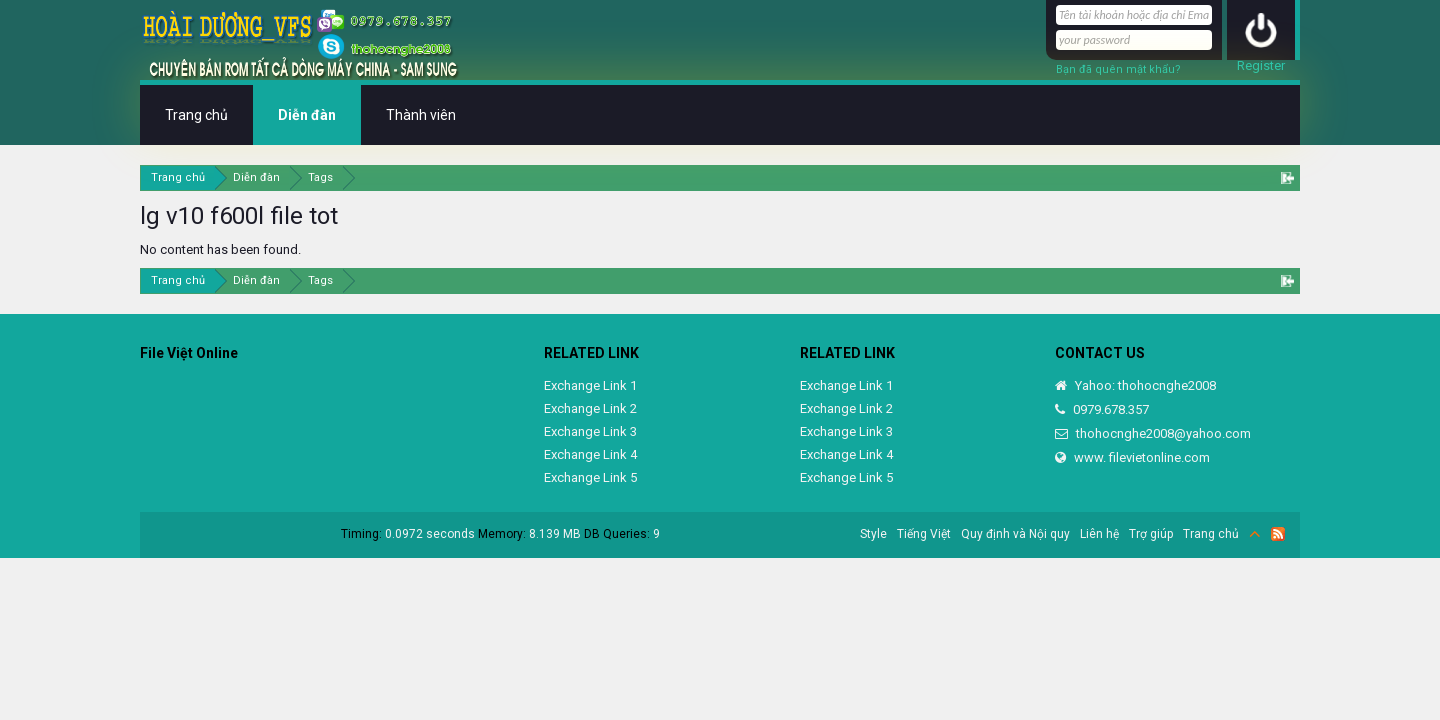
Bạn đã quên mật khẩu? (1118, 69)
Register (1261, 65)
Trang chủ (196, 115)
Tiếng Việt (924, 534)
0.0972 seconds (430, 534)
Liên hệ (1099, 534)
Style (873, 534)
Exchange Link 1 (590, 385)
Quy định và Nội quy (1015, 534)
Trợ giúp (1151, 534)
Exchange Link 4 (590, 454)
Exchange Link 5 (590, 477)
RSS (1278, 534)
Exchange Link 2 (590, 408)
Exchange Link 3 (590, 431)
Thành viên (421, 115)
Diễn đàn (307, 115)
